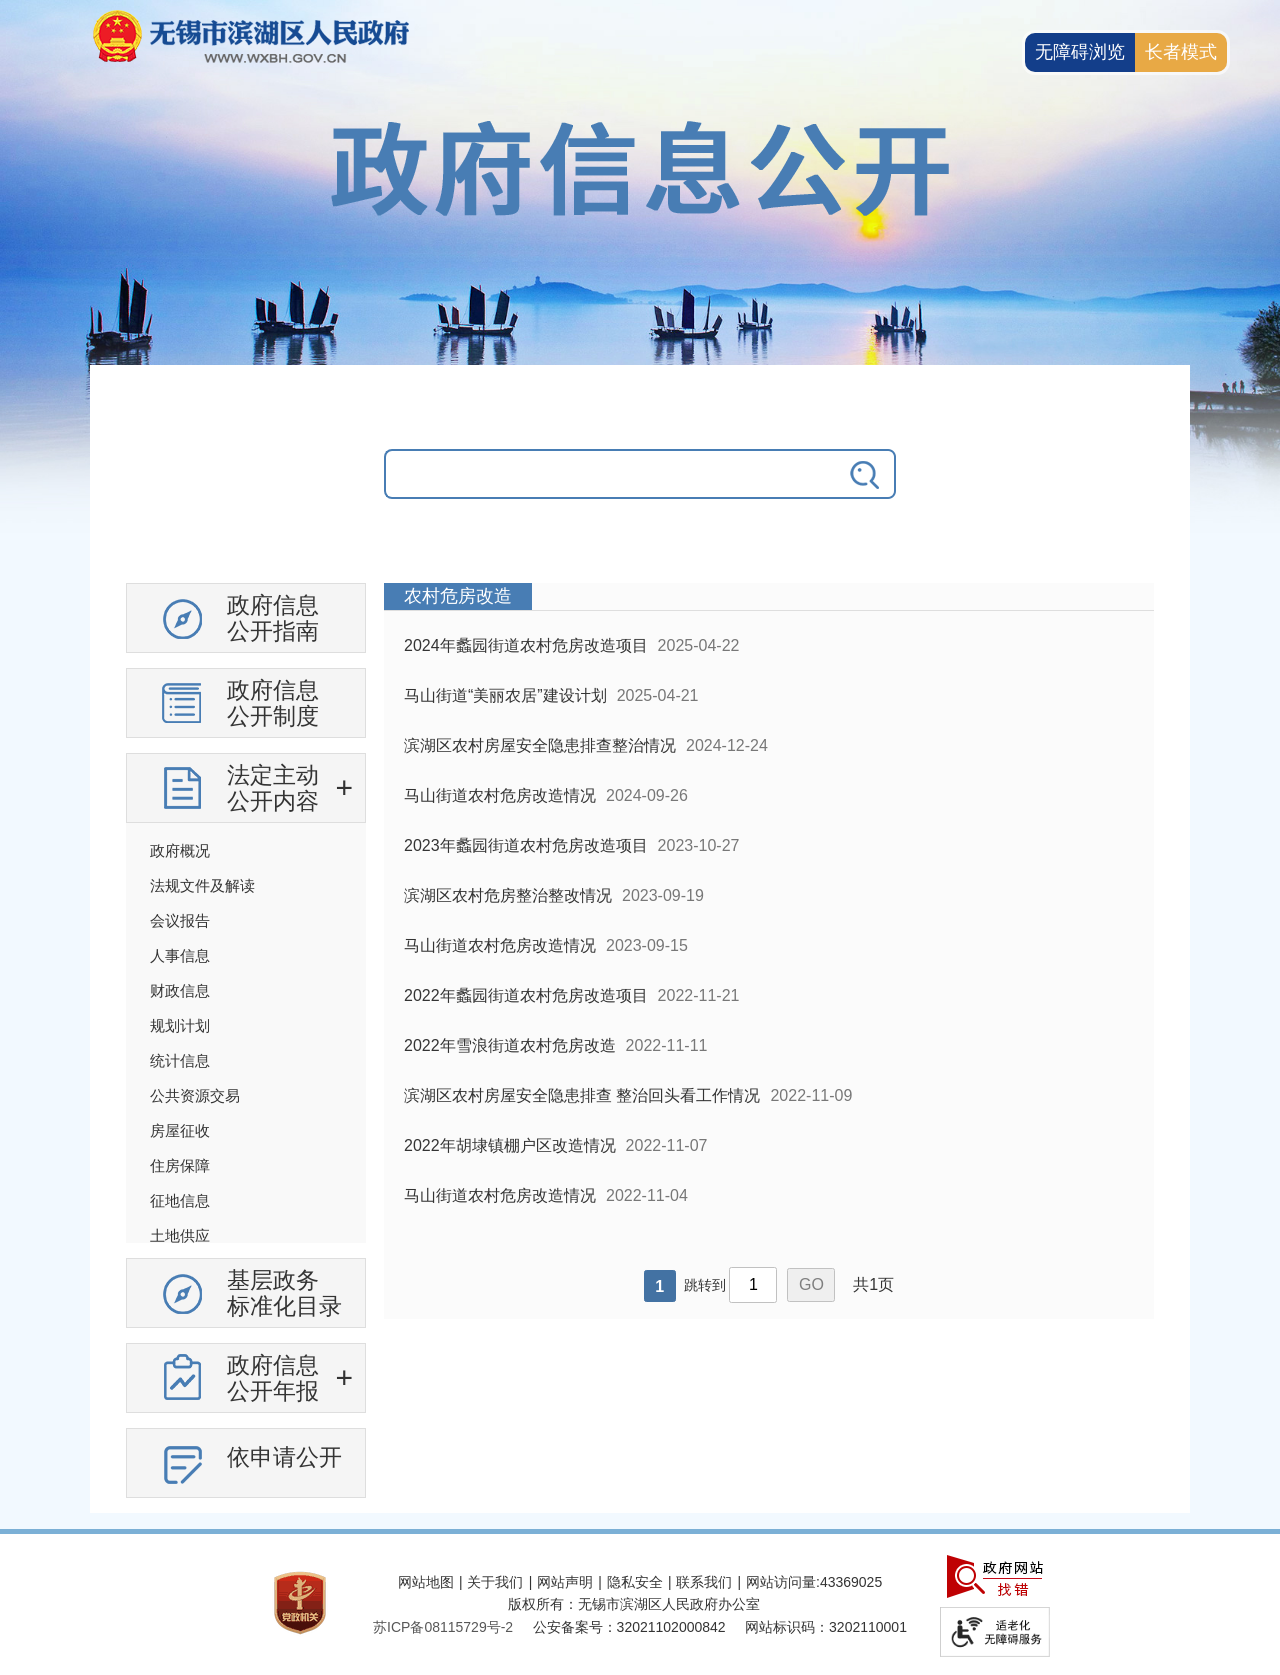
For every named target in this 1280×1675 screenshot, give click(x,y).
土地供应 (180, 1235)
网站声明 (565, 1582)
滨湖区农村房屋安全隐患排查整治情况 (540, 745)
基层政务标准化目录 (284, 1293)
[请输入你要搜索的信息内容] (610, 474)
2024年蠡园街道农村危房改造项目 (526, 645)
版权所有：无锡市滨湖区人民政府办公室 (634, 1604)
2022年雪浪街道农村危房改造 (510, 1045)
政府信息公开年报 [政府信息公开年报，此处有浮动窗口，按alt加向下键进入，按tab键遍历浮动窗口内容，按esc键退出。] (273, 1378)
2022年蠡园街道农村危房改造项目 (526, 995)
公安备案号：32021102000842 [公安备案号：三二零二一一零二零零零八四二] (629, 1627)
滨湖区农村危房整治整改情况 (508, 895)
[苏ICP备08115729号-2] (443, 1627)
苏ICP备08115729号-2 (443, 1627)
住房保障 (180, 1165)
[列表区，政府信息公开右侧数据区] (769, 951)
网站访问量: (783, 1582)
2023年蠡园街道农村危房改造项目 (526, 845)
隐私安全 (635, 1582)
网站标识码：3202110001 (826, 1627)
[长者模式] (1181, 52)
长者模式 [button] (1181, 52)
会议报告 (180, 920)
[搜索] (866, 474)
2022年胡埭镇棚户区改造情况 (510, 1145)
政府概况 (180, 850)
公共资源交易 (195, 1095)
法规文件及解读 (202, 885)
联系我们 (704, 1582)
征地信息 (180, 1200)
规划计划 (180, 1025)
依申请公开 (284, 1457)
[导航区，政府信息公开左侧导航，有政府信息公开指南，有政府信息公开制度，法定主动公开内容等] (246, 1048)
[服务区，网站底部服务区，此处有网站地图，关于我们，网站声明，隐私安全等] (640, 1604)
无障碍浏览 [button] (1080, 52)
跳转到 (705, 1285)
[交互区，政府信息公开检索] (640, 489)
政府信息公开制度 (273, 703)
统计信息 (180, 1060)
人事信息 (180, 955)
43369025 (851, 1582)
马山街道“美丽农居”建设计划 (505, 695)
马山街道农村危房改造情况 (500, 795)
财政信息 (180, 990)
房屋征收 (180, 1130)
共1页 (873, 1284)
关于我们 (495, 1582)
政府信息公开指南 (273, 618)
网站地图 (426, 1582)
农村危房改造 (458, 596)
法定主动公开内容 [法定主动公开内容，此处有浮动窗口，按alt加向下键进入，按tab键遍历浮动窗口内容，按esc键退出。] (273, 788)
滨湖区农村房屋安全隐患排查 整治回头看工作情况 (582, 1095)
